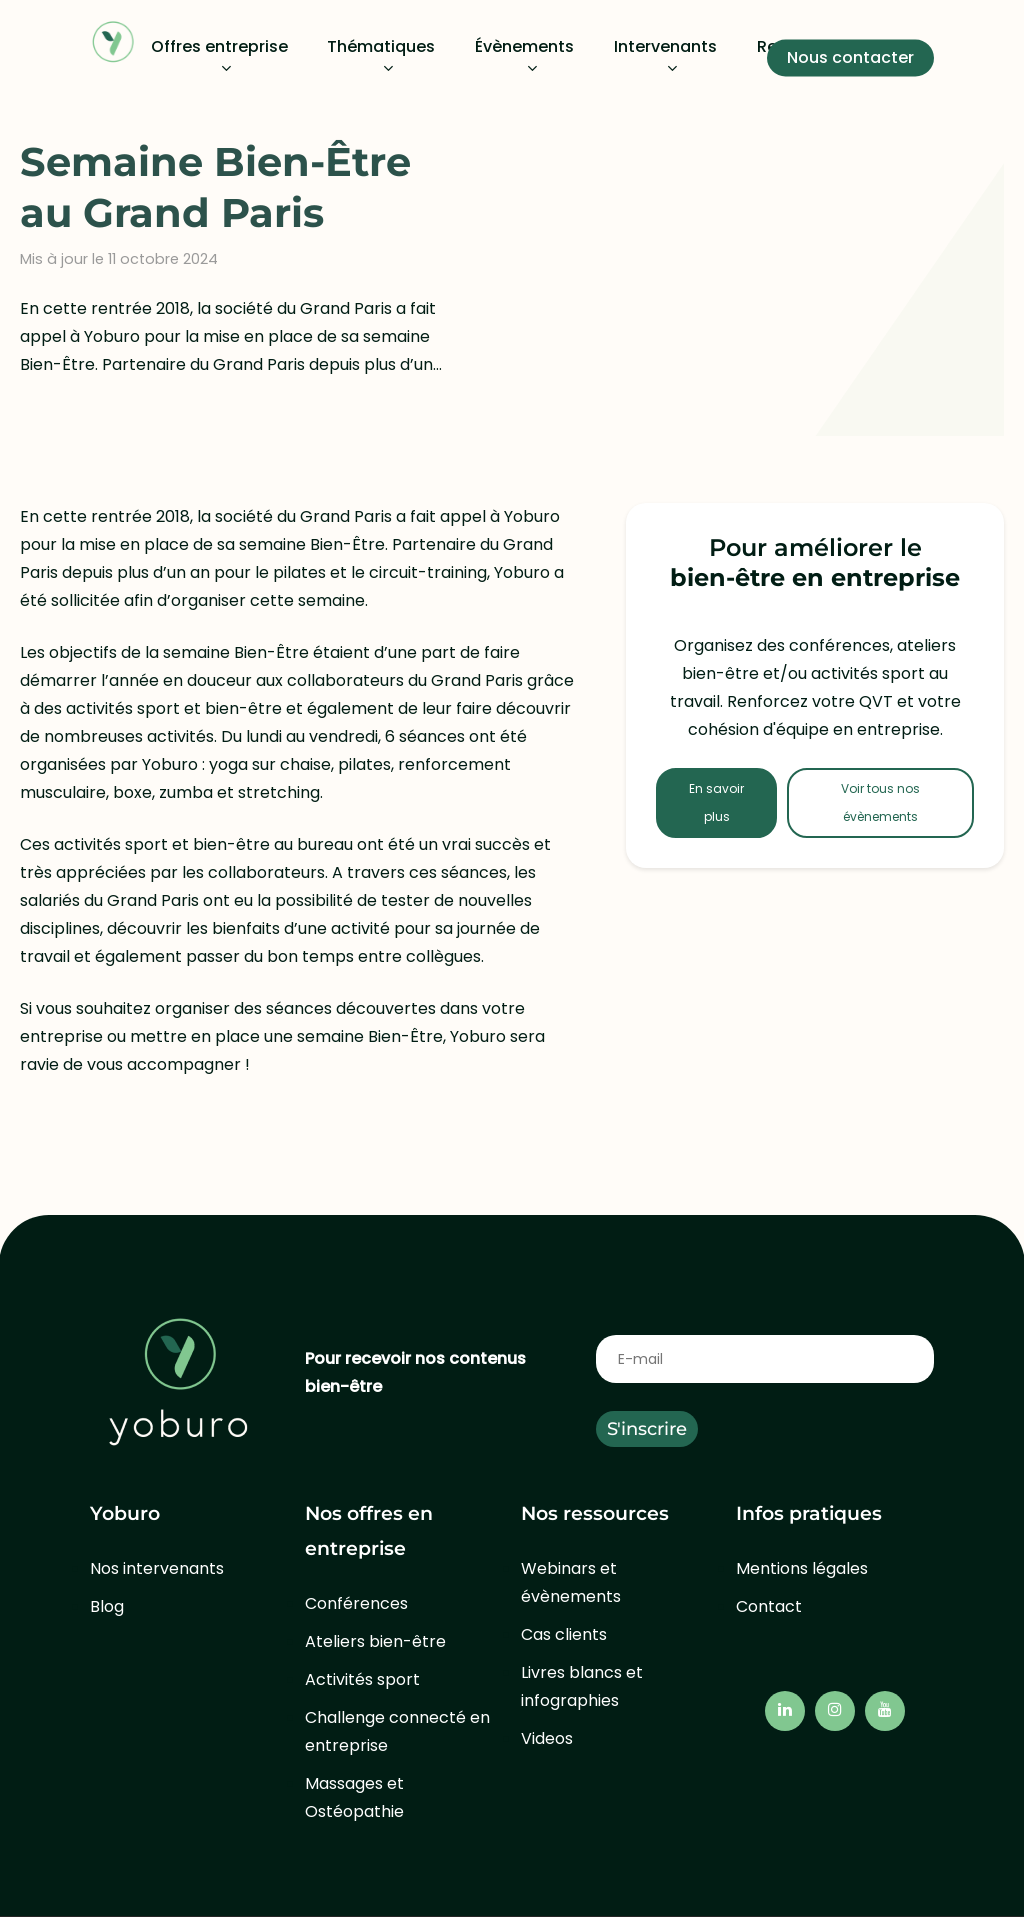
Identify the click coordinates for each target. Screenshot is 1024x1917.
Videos (547, 1738)
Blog (107, 1606)
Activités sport (362, 1679)
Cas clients (564, 1634)
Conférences (356, 1603)
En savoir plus (716, 802)
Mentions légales (802, 1568)
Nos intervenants (157, 1568)
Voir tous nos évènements (880, 802)
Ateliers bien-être (375, 1641)
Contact (769, 1606)
